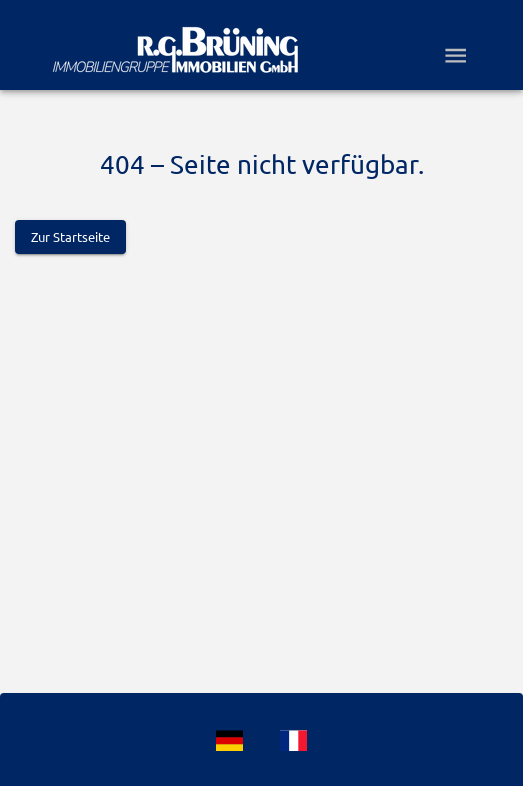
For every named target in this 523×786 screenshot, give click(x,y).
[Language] (230, 740)
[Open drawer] (455, 55)
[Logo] (175, 50)
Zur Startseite (70, 237)
